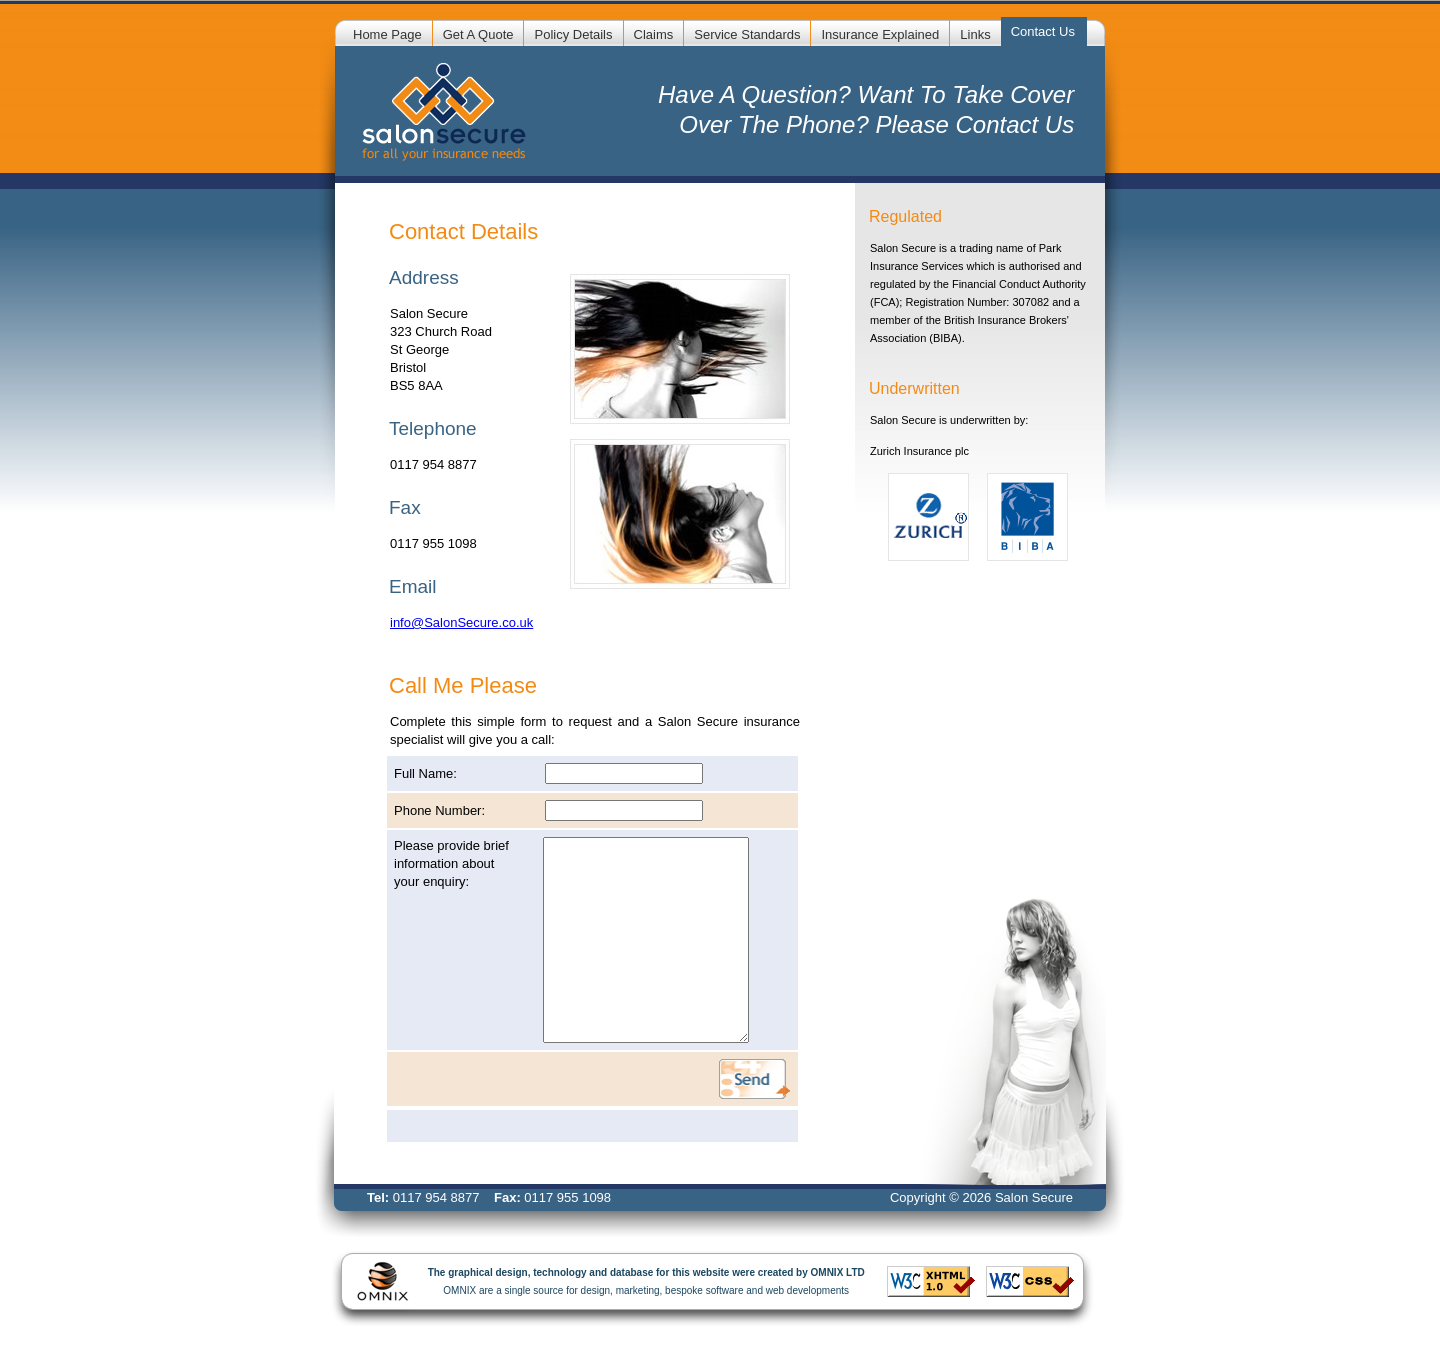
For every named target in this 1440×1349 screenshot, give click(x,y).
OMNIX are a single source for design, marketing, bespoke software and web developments (636, 1281)
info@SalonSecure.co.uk (461, 622)
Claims (654, 34)
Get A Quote (478, 34)
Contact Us (1043, 31)
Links (975, 34)
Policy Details (573, 34)
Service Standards (747, 34)
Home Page (387, 34)
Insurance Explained (880, 34)
